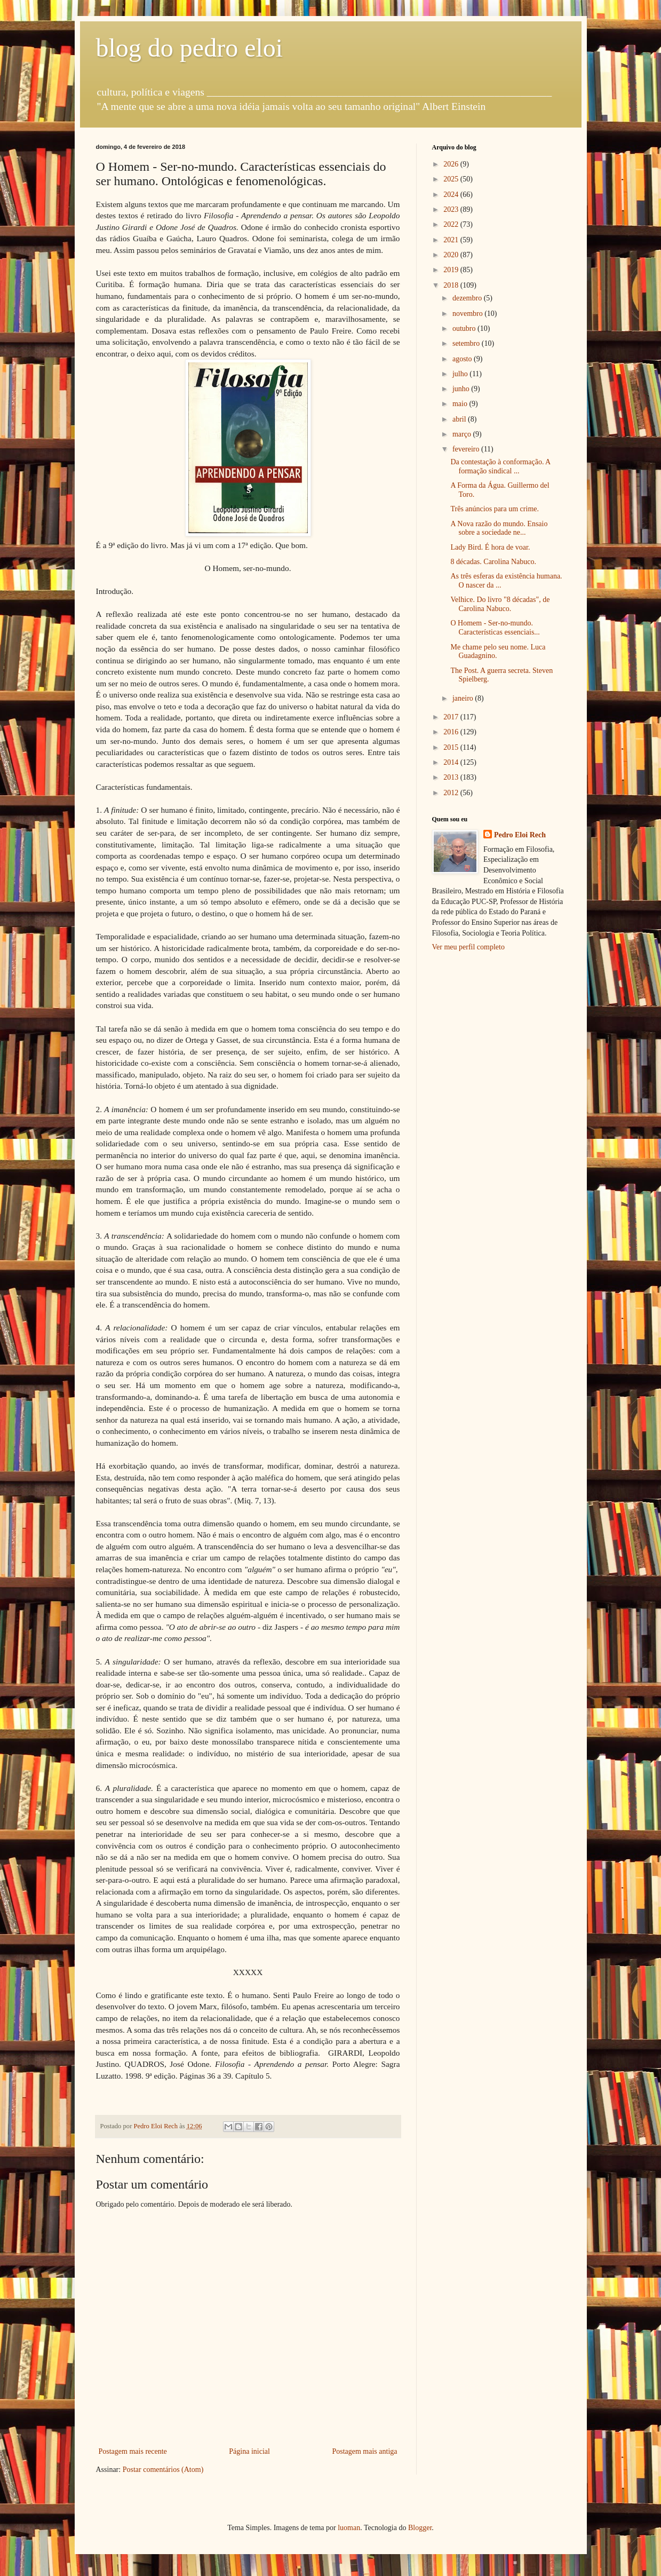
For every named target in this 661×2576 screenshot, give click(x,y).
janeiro (463, 698)
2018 (451, 285)
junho (461, 389)
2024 (451, 195)
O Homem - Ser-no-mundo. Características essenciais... (494, 627)
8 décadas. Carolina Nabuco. (493, 562)
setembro (467, 343)
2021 (451, 240)
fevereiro (466, 449)
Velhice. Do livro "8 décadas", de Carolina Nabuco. (499, 604)
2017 (451, 717)
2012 (451, 793)
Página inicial (249, 2451)
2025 (451, 179)
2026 (451, 164)
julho (460, 374)
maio (460, 404)
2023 (451, 209)
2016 (451, 732)
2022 (451, 224)
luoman (349, 2528)
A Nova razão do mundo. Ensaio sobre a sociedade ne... (498, 528)
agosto (463, 359)
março (462, 434)
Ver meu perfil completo (468, 947)
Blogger (420, 2528)
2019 (451, 270)
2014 (451, 762)
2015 (451, 747)
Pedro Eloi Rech (520, 835)
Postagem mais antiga (364, 2451)
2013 (451, 777)
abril (460, 419)
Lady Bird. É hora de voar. (490, 547)
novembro (468, 314)
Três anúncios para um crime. (494, 509)
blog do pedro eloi (189, 48)
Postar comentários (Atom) (163, 2470)
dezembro (468, 298)
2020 (451, 255)
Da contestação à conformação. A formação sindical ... (500, 466)
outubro (464, 328)
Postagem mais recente (133, 2451)
